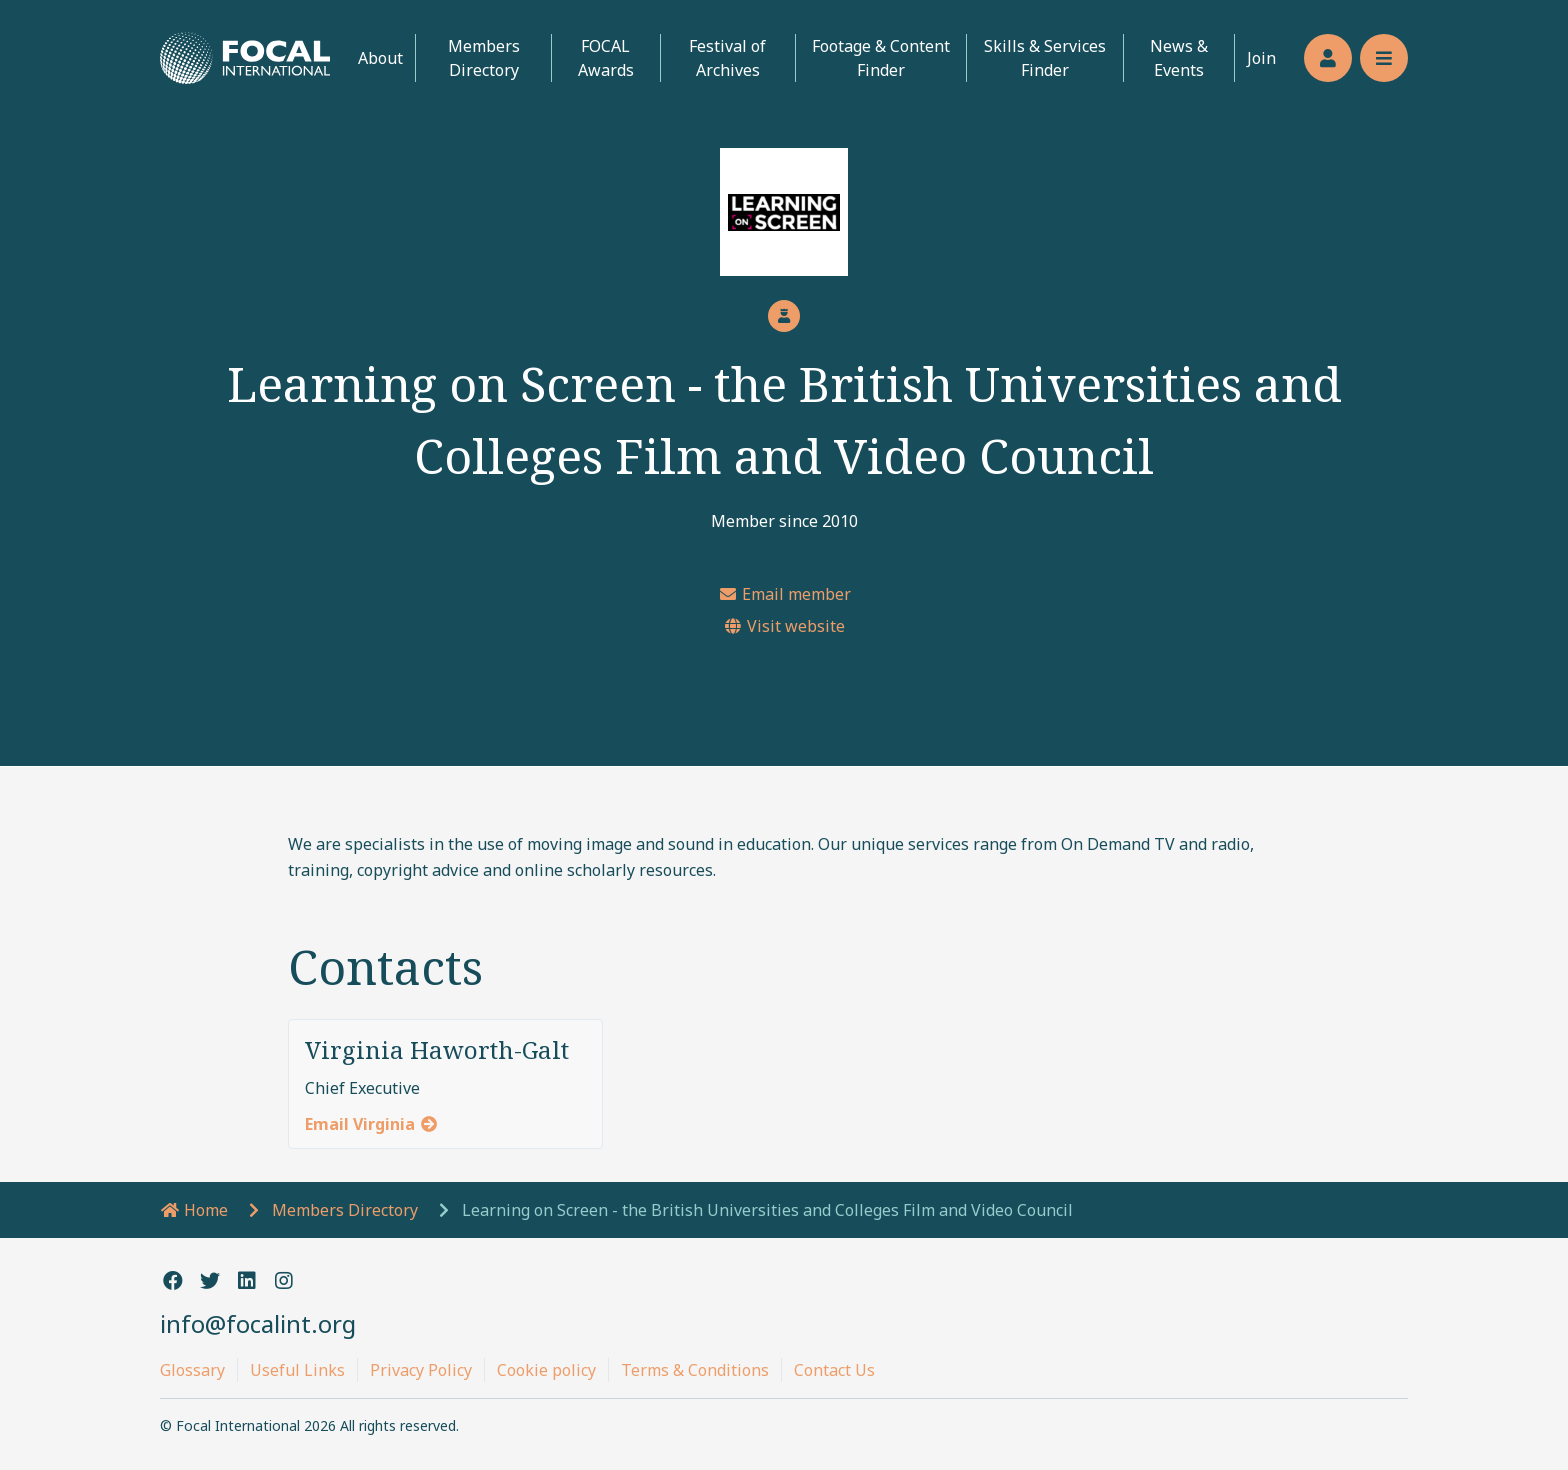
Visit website (784, 626)
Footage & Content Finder (881, 58)
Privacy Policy (421, 1370)
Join (1261, 58)
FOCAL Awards (606, 58)
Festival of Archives (727, 58)
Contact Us (834, 1370)
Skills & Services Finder (1045, 58)
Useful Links (297, 1370)
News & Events (1179, 58)
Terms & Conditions (695, 1370)
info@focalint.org (258, 1323)
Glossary (192, 1370)
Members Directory (484, 58)
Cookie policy (546, 1370)
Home (194, 1210)
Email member (784, 594)
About (380, 58)
